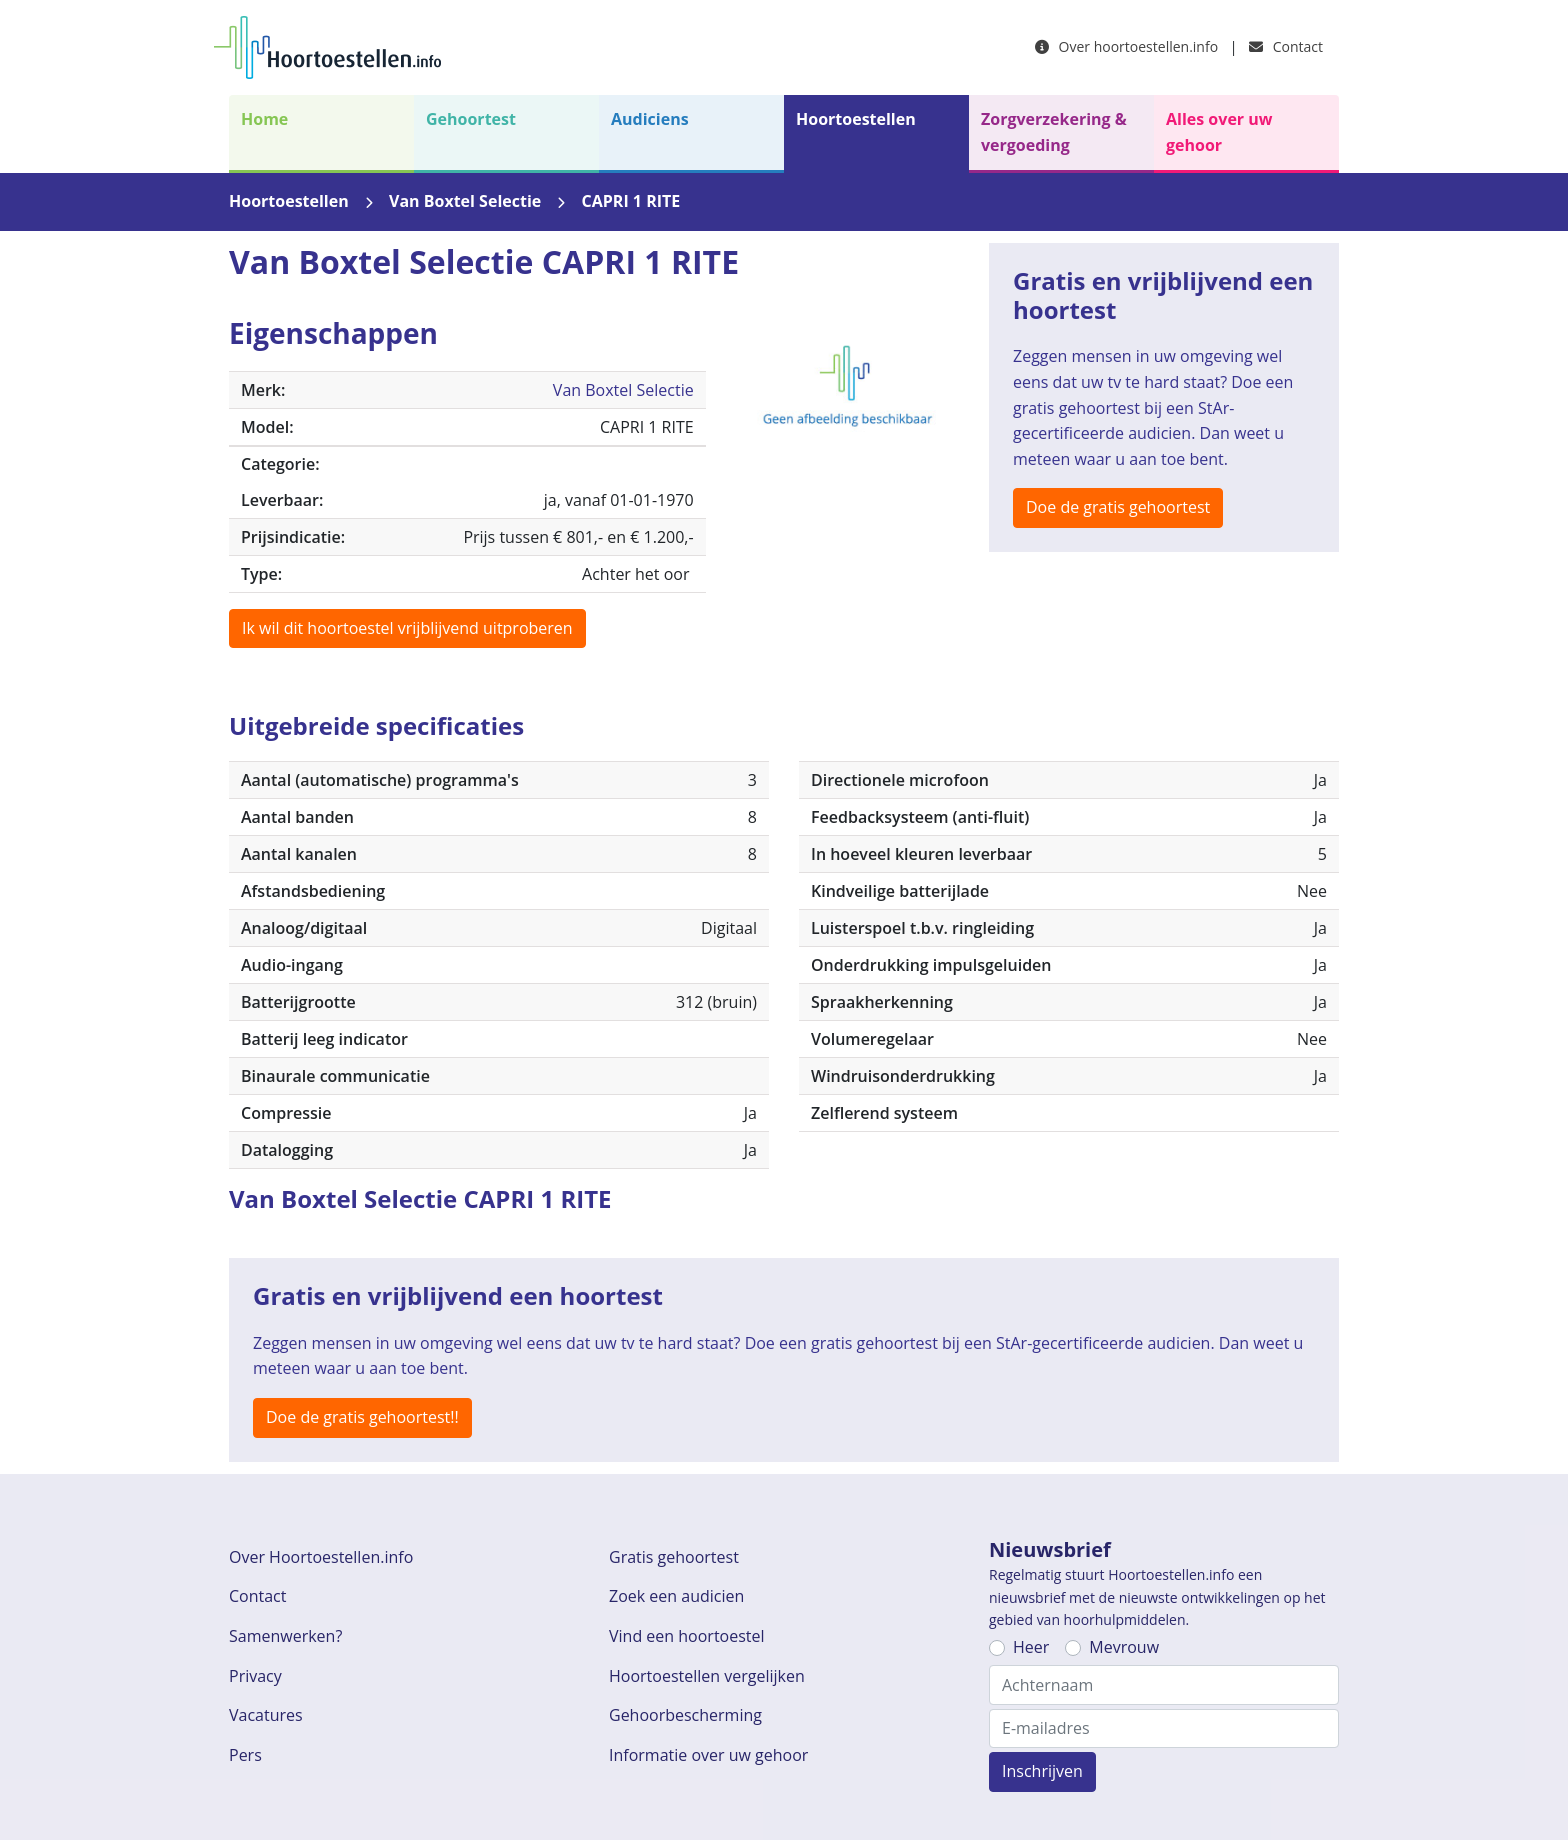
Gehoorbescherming (685, 1715)
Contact (1286, 46)
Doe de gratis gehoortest (1118, 507)
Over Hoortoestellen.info (321, 1557)
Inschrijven (1042, 1771)
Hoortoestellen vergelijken (707, 1676)
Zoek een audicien (676, 1596)
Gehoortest (471, 119)
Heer (1031, 1647)
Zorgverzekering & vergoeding (1054, 132)
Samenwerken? (285, 1636)
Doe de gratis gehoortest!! (362, 1417)
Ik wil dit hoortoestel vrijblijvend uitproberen (407, 628)
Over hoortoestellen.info (1126, 46)
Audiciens (650, 119)
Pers (245, 1755)
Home (264, 119)
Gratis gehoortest (674, 1557)
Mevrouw (1124, 1647)
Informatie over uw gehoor (708, 1755)
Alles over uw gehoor (1219, 132)
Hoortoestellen (856, 119)
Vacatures (266, 1715)
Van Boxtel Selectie (465, 201)
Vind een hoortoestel (687, 1636)
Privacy (255, 1676)
